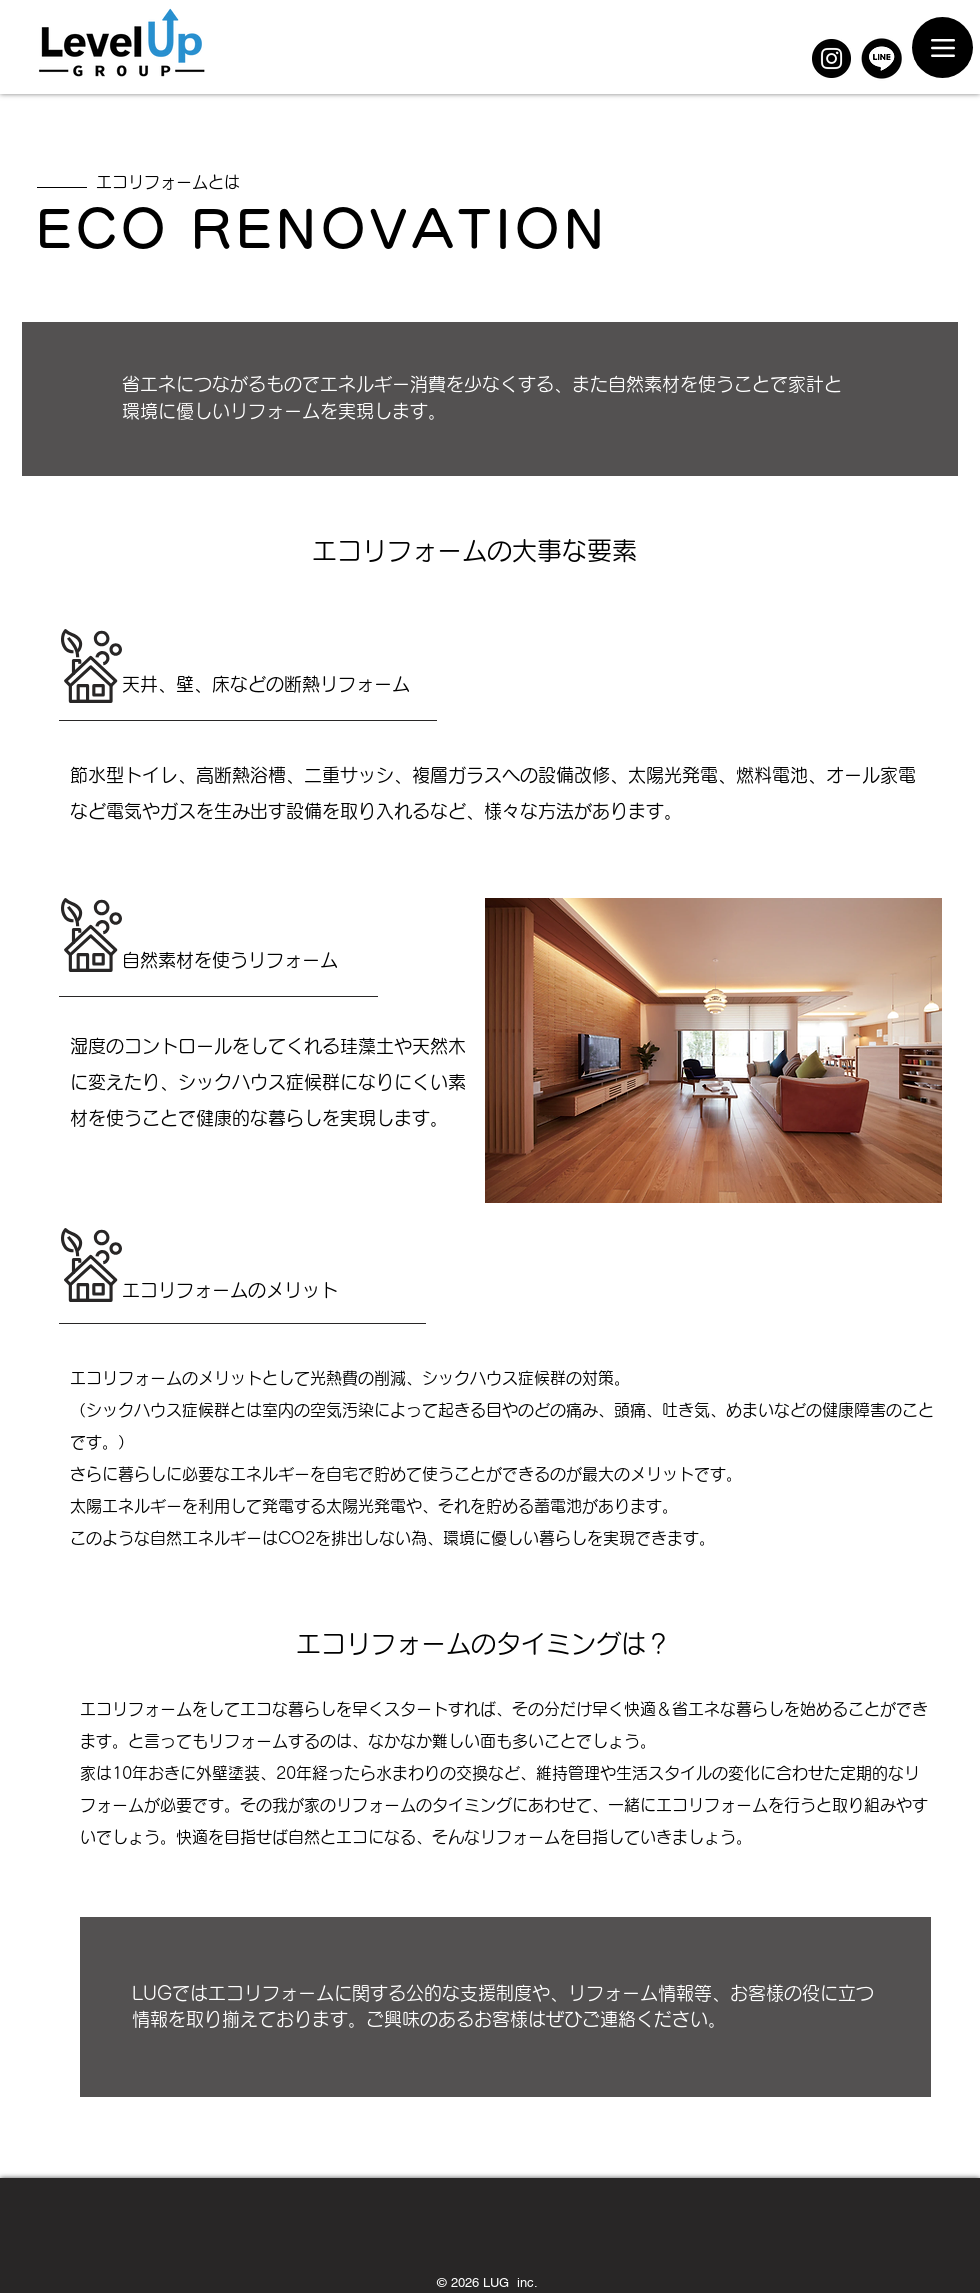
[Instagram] (831, 58)
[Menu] (942, 47)
